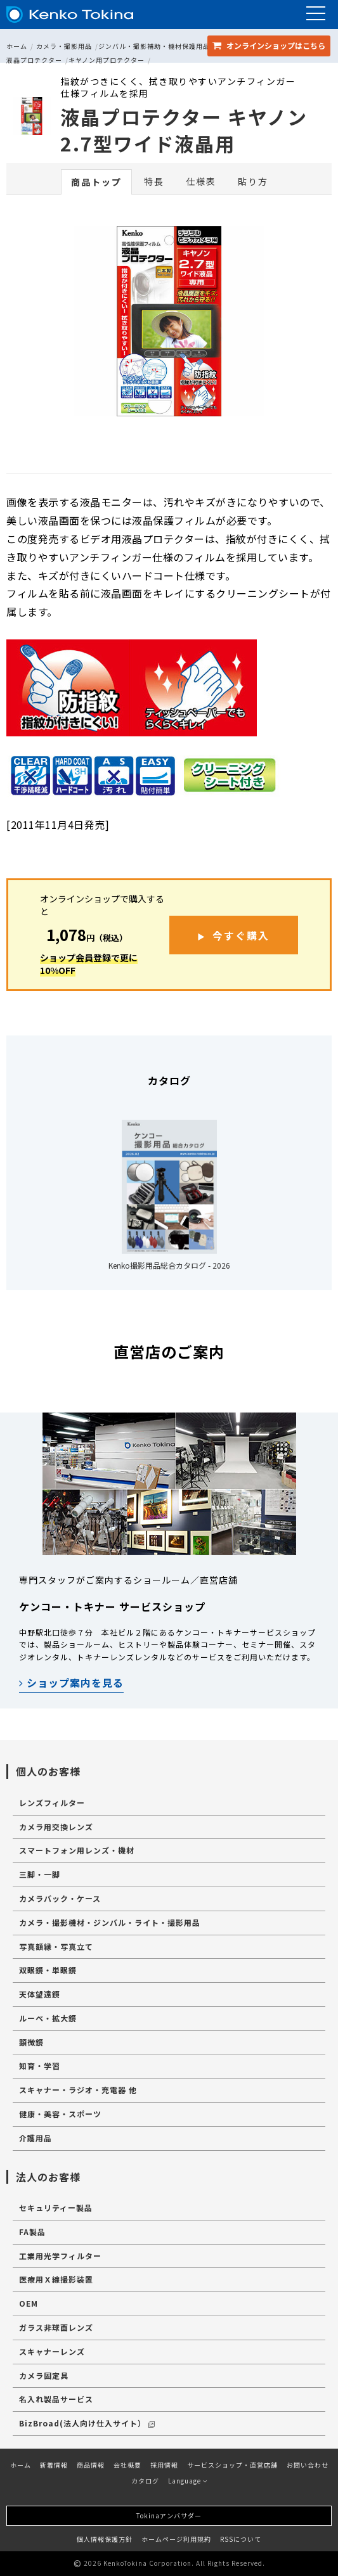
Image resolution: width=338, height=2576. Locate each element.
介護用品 (35, 2137)
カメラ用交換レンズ (56, 1826)
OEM (28, 2303)
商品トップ (96, 182)
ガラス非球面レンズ (56, 2327)
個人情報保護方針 (105, 2539)
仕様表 (201, 181)
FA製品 (32, 2231)
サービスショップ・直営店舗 (232, 2465)
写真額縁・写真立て (56, 1946)
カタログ (145, 2480)
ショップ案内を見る (71, 1682)
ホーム (16, 46)
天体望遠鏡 (39, 1994)
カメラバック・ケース (60, 1898)
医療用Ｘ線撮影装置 (56, 2279)
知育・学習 (39, 2065)
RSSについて (240, 2539)
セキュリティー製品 (56, 2207)
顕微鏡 (31, 2042)
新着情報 (54, 2465)
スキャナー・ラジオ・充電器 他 (78, 2089)
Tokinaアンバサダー (169, 2515)
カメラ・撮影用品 (64, 46)
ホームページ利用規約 (176, 2539)
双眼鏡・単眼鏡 (48, 1969)
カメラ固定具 (43, 2375)
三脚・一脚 (39, 1874)
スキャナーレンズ (52, 2351)
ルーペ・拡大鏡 (48, 2018)
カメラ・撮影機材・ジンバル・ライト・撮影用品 (109, 1922)
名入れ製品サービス (56, 2398)
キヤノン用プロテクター (106, 60)
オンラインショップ (268, 45)
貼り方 (253, 181)
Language (187, 2480)
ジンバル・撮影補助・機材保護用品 (154, 46)
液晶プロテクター (34, 60)
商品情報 (91, 2465)
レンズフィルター (52, 1802)
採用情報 (164, 2465)
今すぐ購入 (241, 935)
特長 (154, 181)
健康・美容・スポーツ (60, 2113)
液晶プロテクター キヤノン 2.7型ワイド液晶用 (184, 130)
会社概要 (127, 2465)
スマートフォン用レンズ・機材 (76, 1850)
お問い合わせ (307, 2465)
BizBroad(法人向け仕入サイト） (87, 2423)
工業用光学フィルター (60, 2255)
